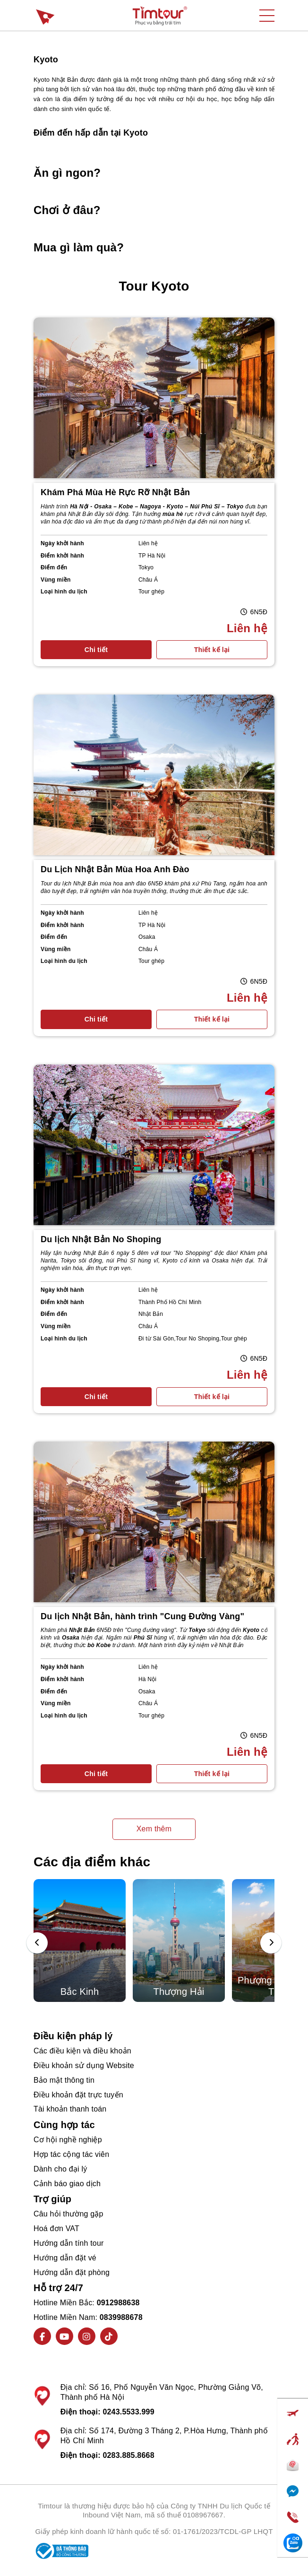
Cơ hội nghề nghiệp (68, 2140)
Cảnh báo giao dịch (67, 2184)
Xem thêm (154, 1829)
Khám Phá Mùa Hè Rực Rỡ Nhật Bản (115, 492)
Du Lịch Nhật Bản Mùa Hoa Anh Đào (115, 869)
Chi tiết (96, 649)
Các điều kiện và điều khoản (82, 2051)
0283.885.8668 (128, 2455)
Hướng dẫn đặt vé (65, 2258)
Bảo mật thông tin (64, 2080)
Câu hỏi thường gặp (68, 2214)
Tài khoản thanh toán (70, 2109)
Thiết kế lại (212, 649)
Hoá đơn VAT (56, 2228)
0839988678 (121, 2317)
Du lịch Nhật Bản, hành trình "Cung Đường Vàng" (142, 1616)
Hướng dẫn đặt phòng (72, 2272)
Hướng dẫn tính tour (69, 2243)
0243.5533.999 (128, 2412)
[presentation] (37, 1943)
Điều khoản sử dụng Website (84, 2065)
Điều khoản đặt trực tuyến (78, 2095)
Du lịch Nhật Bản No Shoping (101, 1239)
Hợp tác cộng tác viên (71, 2154)
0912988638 (118, 2303)
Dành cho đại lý (60, 2169)
